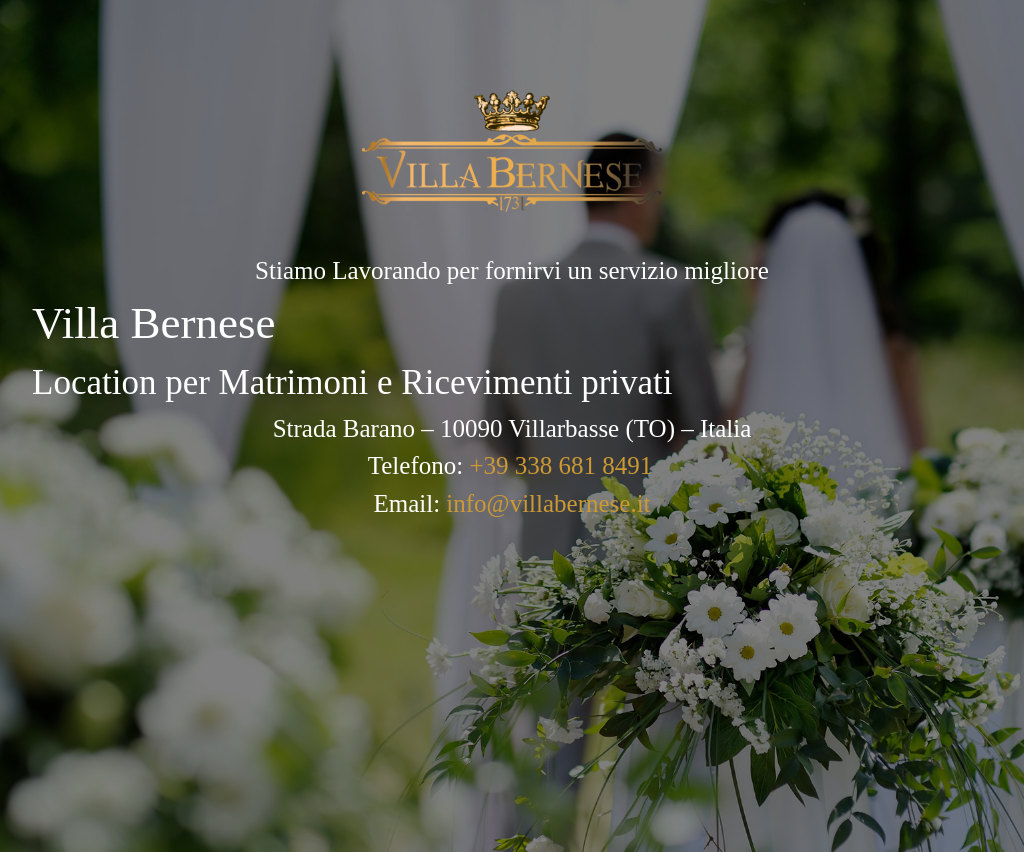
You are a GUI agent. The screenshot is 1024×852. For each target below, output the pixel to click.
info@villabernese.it (548, 503)
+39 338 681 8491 (560, 465)
